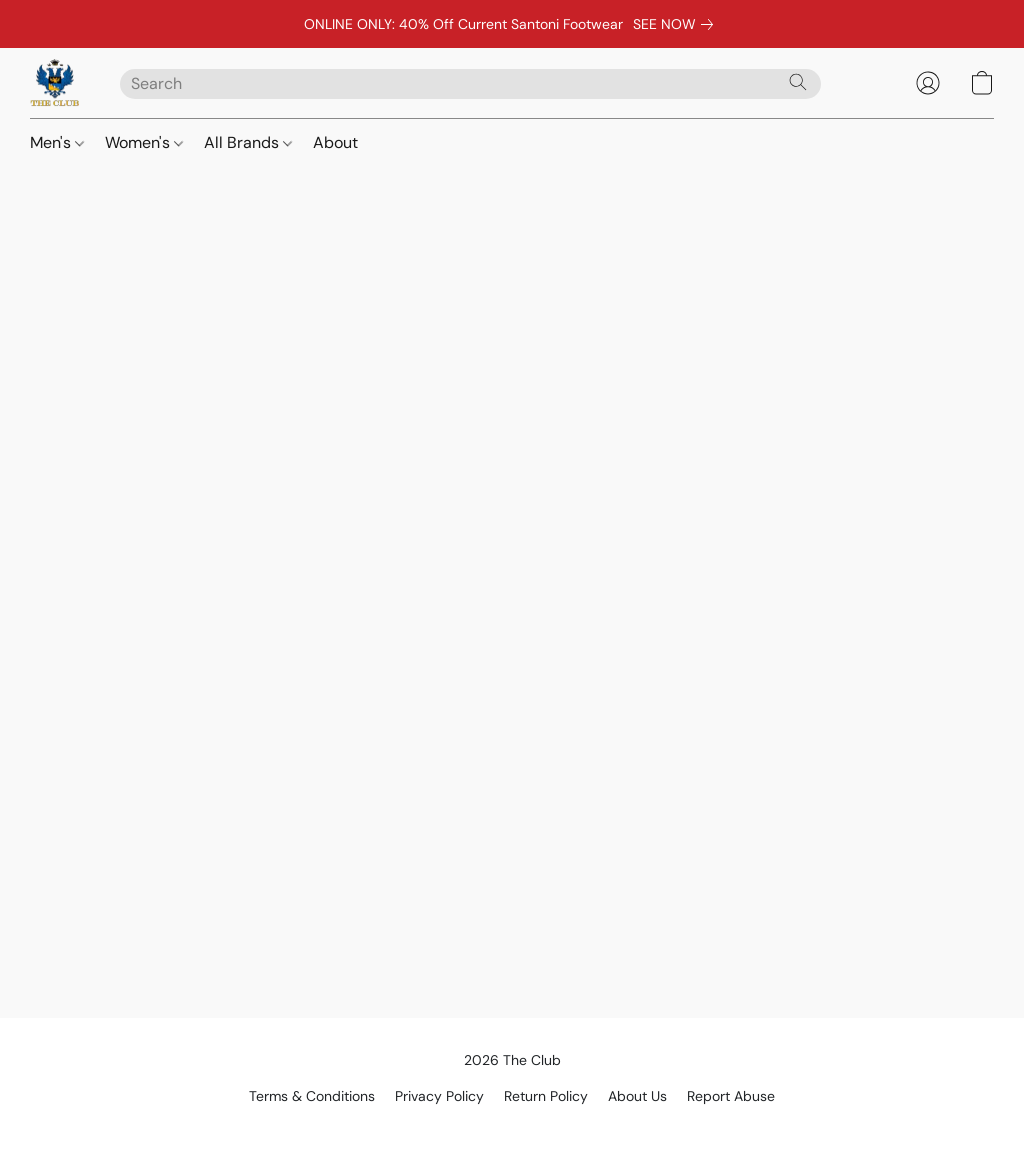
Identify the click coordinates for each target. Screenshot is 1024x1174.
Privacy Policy (439, 1096)
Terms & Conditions (312, 1096)
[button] (55, 83)
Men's (57, 142)
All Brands (248, 142)
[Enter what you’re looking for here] (471, 84)
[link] (677, 24)
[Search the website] (798, 82)
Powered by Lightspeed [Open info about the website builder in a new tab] (512, 1130)
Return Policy (546, 1096)
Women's (144, 142)
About (335, 142)
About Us (637, 1096)
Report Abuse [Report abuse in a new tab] (731, 1096)
